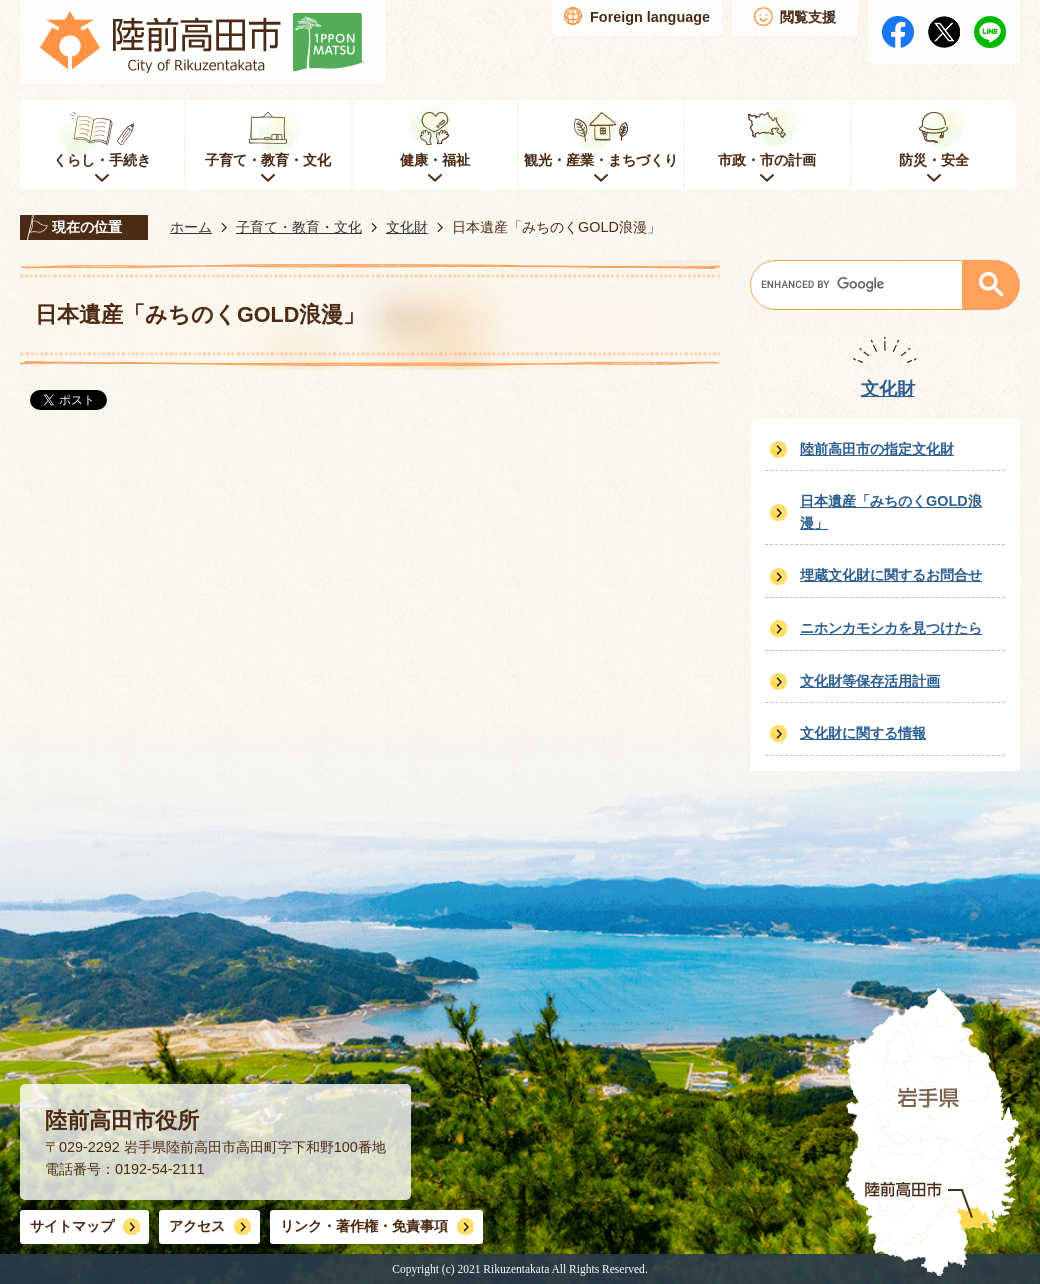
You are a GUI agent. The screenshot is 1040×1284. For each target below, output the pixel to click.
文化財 (407, 227)
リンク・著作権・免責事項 (364, 1226)
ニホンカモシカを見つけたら (891, 628)
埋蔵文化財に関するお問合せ (891, 575)
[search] (861, 285)
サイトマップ (72, 1226)
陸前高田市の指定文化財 (877, 449)
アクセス (197, 1226)
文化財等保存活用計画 (870, 681)
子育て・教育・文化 (299, 227)
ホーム (191, 227)
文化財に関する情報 (863, 733)
